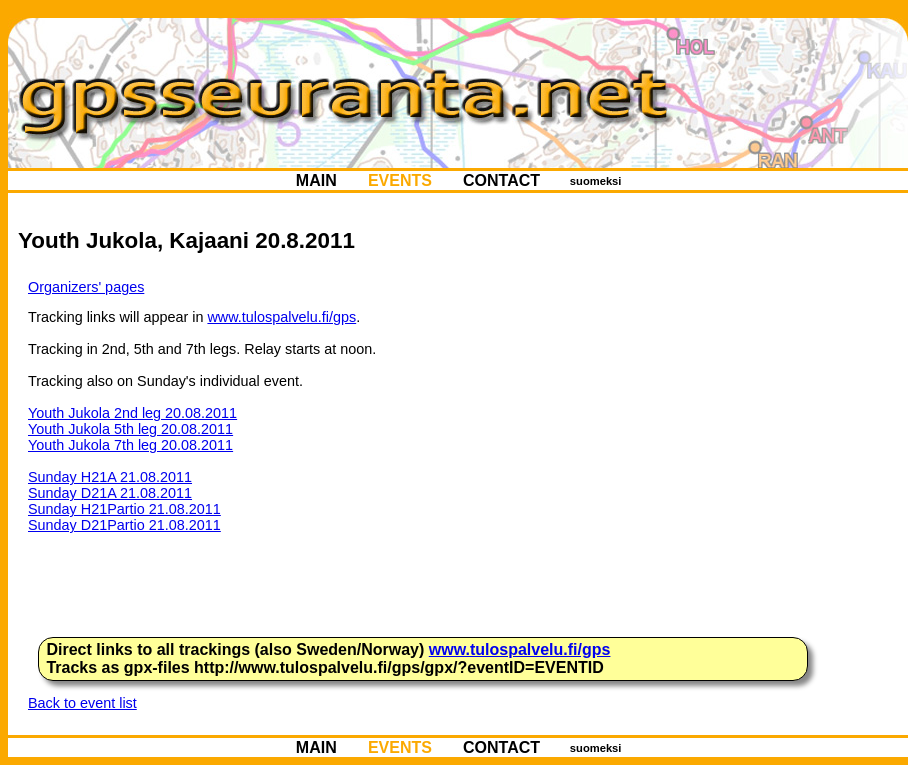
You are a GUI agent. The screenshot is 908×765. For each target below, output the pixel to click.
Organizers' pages (86, 287)
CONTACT (502, 180)
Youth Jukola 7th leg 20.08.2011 (130, 445)
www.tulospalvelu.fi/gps (281, 317)
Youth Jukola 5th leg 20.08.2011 (130, 429)
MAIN (316, 180)
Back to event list (82, 703)
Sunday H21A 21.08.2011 (110, 477)
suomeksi (596, 181)
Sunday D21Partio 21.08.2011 (124, 525)
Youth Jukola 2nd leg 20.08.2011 (132, 413)
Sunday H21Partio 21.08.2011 (124, 509)
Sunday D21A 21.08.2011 (110, 493)
